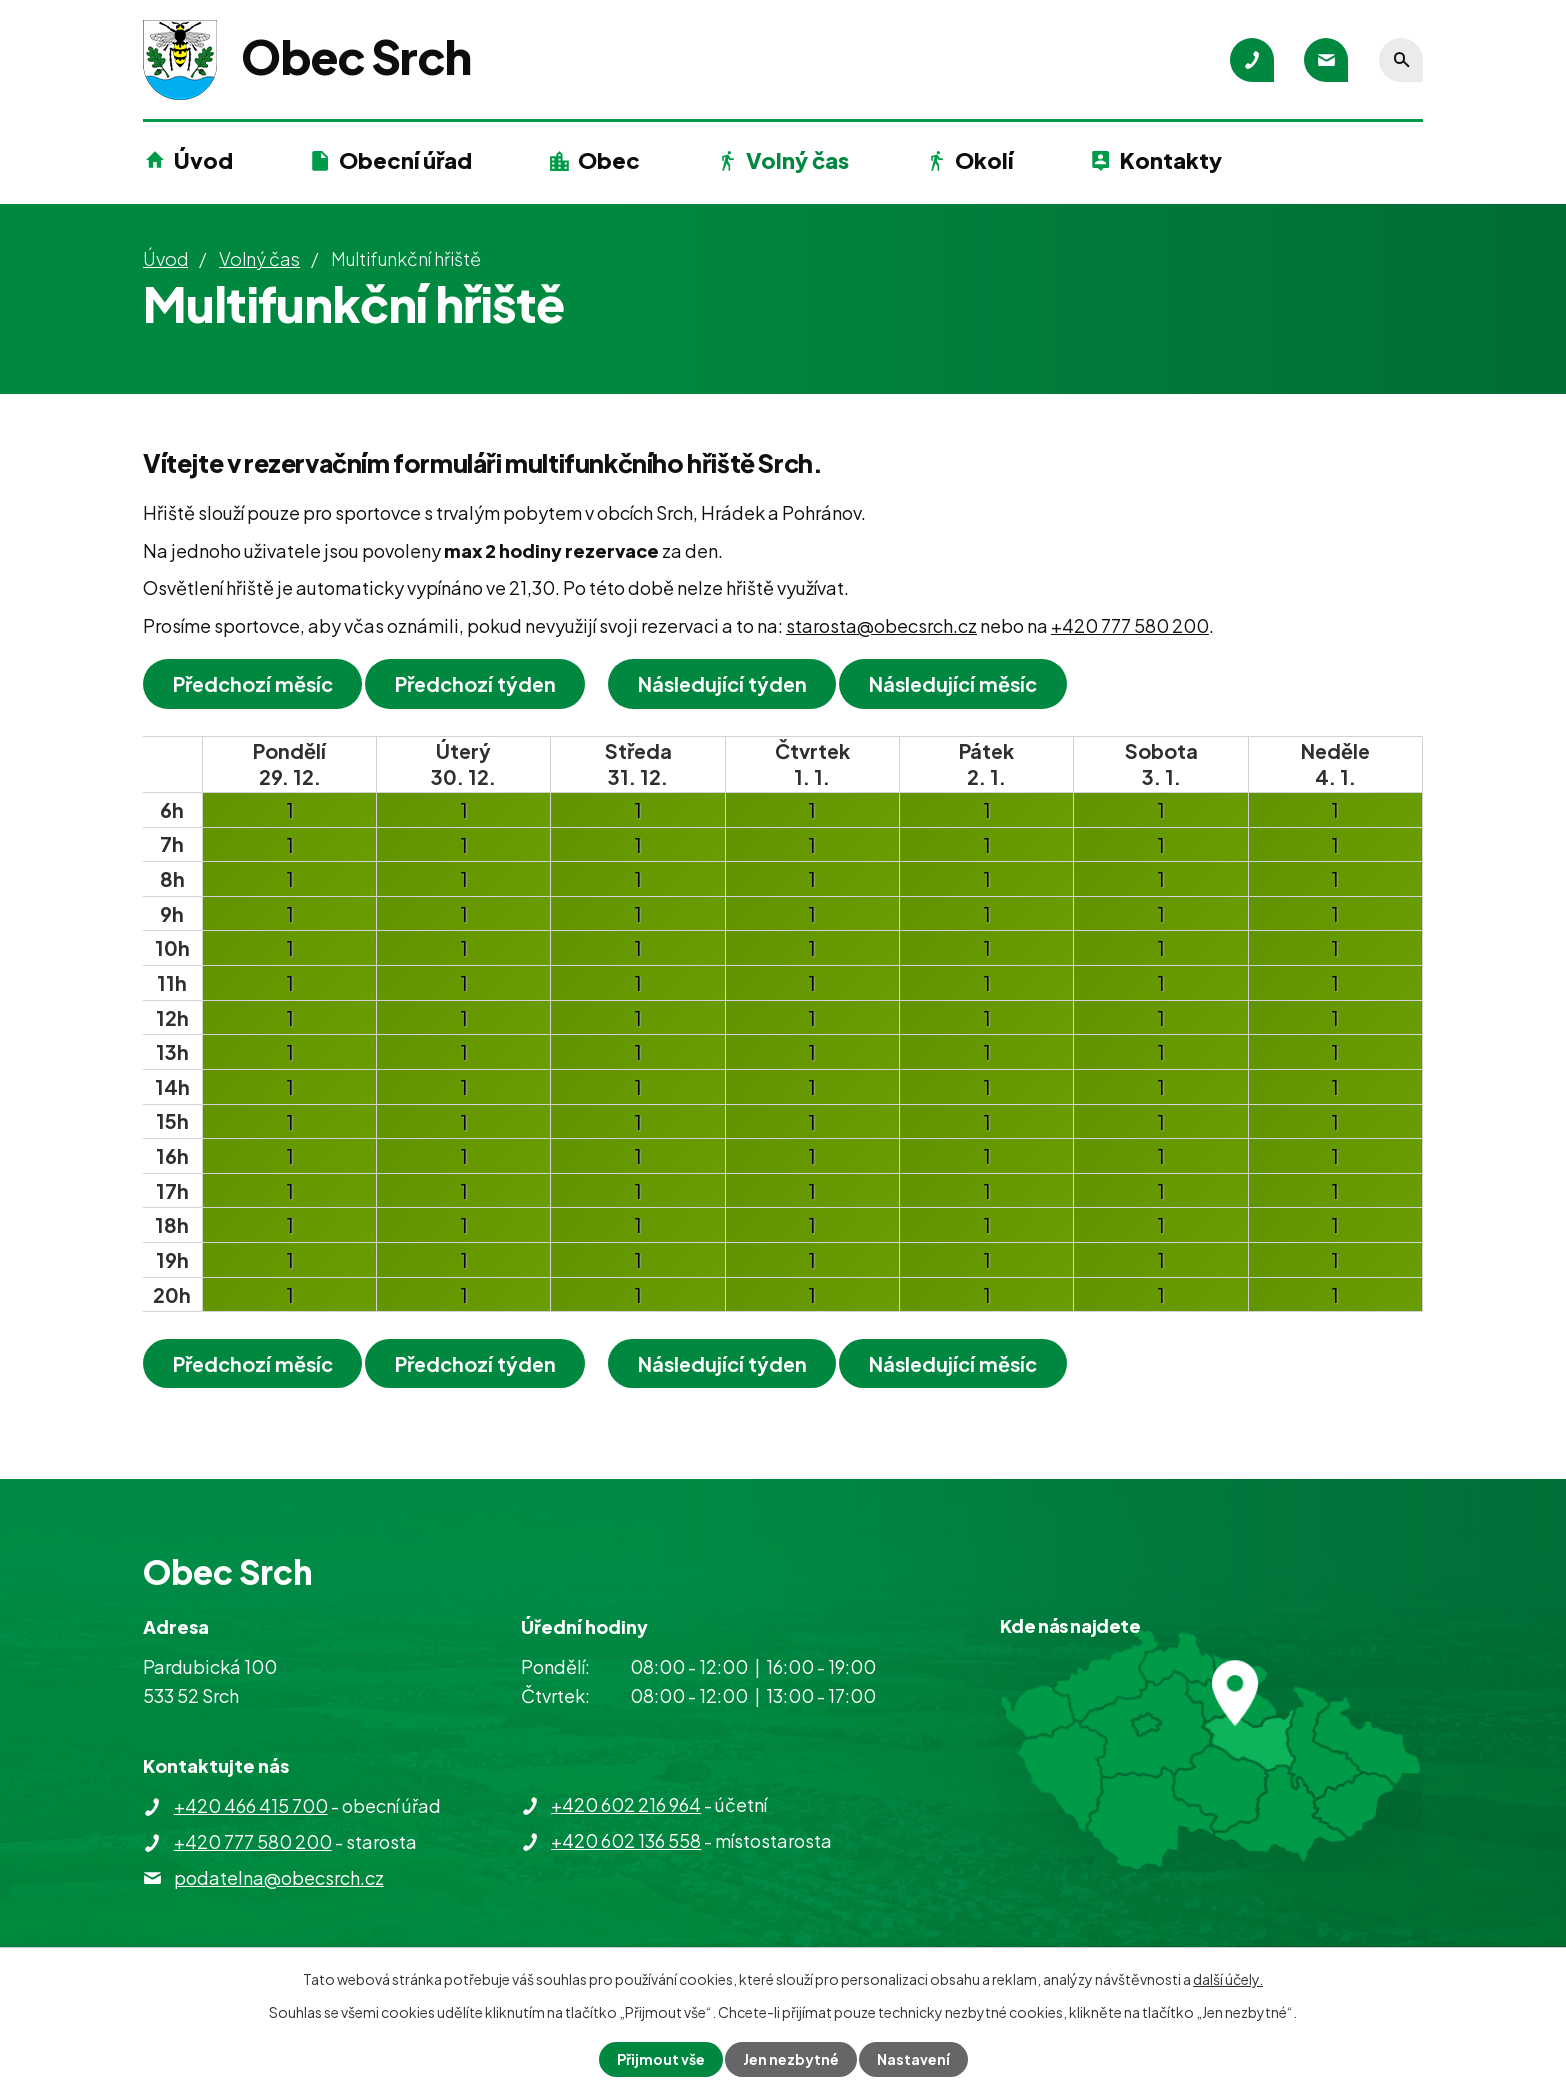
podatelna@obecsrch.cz (279, 1877)
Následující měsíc (954, 683)
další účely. (1228, 1979)
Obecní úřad (405, 160)
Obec (609, 160)
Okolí (984, 160)
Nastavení (913, 2059)
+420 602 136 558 (626, 1840)
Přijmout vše (661, 2059)
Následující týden (722, 683)
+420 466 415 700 (251, 1805)
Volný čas (797, 160)
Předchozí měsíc (253, 683)
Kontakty (1171, 160)
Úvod (203, 160)
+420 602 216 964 (626, 1804)
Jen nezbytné (791, 2059)
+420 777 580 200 (1130, 625)
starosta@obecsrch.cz (881, 625)
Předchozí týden (475, 683)
